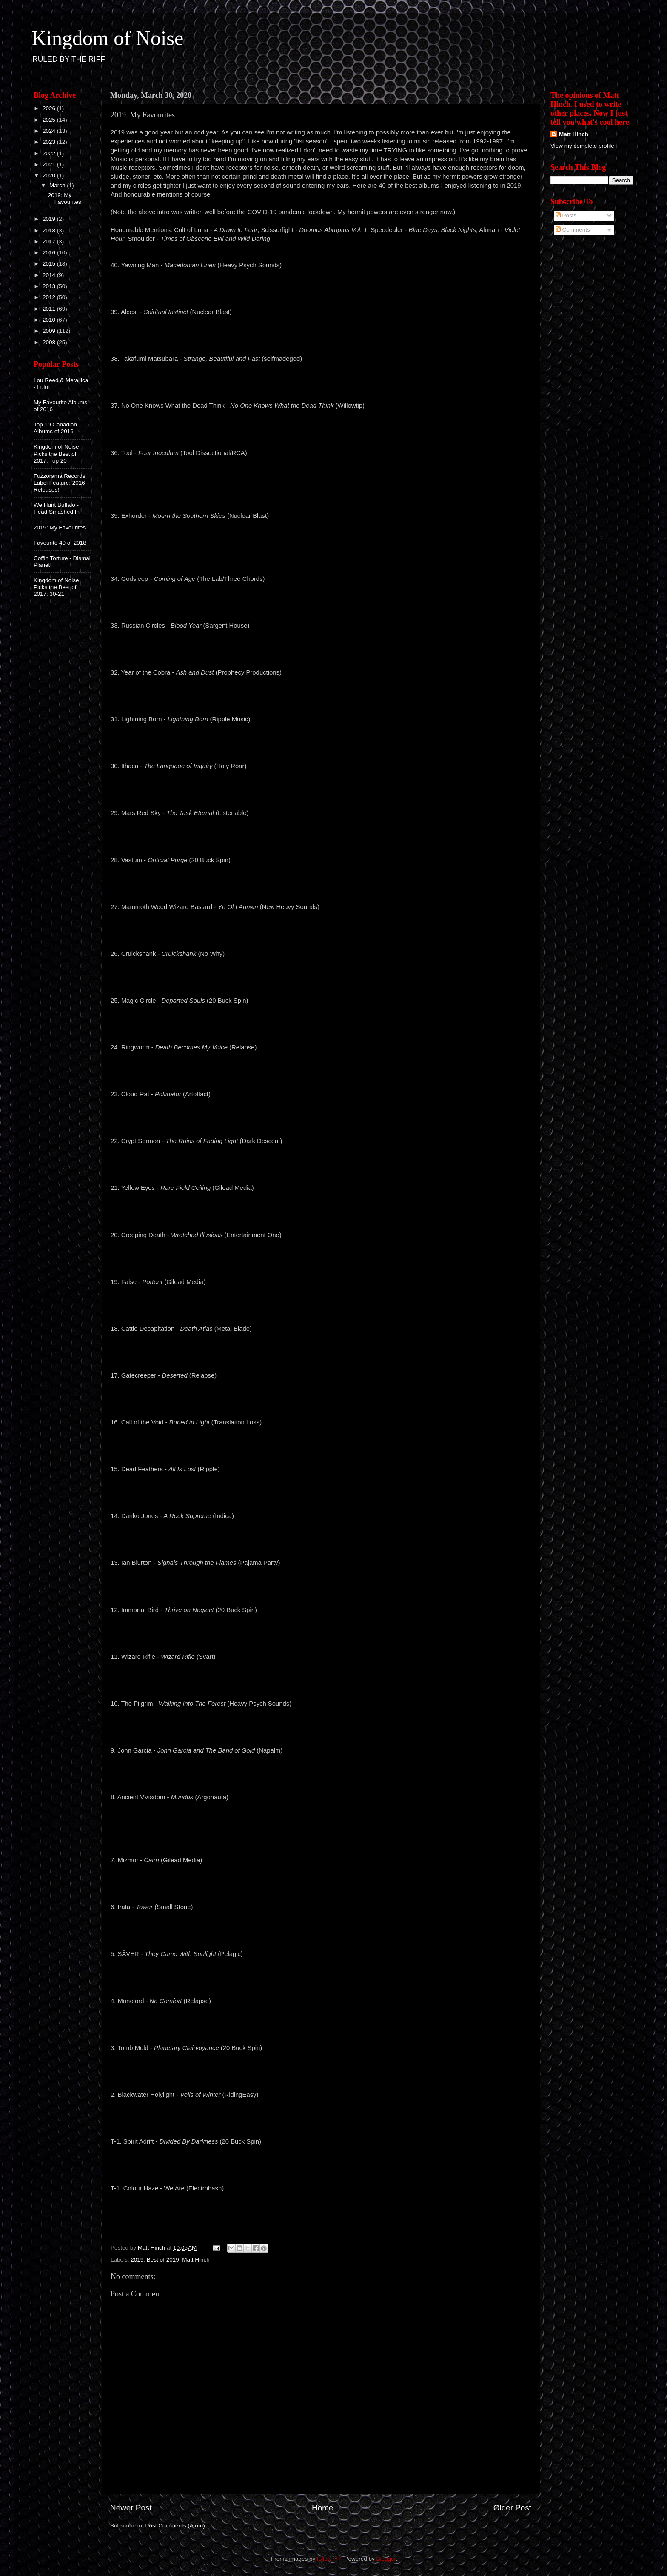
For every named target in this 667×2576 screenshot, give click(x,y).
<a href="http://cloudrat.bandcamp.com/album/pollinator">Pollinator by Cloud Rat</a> (321, 1117)
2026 (50, 108)
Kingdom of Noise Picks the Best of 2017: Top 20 (56, 453)
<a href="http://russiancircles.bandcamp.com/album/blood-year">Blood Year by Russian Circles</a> (321, 648)
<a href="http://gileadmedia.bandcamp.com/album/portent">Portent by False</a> (321, 1304)
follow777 (329, 2559)
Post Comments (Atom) (175, 2525)
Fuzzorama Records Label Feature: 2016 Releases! (60, 483)
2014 (50, 275)
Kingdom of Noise (107, 38)
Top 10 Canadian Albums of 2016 (55, 428)
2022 (50, 153)
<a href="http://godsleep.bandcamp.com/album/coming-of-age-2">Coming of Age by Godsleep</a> (321, 601)
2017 (50, 241)
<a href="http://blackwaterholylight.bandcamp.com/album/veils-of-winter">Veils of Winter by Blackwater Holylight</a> (321, 2117)
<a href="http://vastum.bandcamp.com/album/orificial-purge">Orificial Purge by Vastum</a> (321, 882)
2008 (50, 342)
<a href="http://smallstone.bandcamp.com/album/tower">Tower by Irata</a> (321, 1929)
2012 (50, 297)
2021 (50, 164)
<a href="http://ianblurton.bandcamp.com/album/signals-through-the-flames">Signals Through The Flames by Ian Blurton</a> (321, 1585)
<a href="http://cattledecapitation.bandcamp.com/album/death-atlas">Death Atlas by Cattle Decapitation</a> (321, 1351)
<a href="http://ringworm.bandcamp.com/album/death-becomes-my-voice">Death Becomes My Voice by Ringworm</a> (321, 1070)
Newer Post (131, 2507)
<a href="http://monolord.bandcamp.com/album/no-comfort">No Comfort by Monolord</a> (321, 2023)
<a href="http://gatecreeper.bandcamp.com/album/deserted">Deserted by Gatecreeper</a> (321, 1398)
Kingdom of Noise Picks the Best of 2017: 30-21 (56, 587)
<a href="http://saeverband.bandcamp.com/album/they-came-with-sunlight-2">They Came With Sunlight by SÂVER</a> (321, 1976)
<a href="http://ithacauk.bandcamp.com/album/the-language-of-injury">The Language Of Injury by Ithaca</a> (321, 789)
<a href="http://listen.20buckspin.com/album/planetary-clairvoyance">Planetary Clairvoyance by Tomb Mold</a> (321, 2070)
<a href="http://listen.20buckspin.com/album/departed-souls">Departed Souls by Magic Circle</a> (321, 1023)
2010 (50, 320)
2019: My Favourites (64, 198)
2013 (50, 286)
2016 (50, 252)
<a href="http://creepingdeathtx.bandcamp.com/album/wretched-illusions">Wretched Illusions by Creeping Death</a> (321, 1257)
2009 (50, 331)
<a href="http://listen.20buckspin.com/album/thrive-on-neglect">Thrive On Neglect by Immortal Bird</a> (321, 1632)
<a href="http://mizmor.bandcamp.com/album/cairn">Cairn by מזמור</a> (321, 1883)
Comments (573, 229)
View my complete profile (582, 146)
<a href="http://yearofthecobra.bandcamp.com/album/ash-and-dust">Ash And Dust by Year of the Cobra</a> (321, 695)
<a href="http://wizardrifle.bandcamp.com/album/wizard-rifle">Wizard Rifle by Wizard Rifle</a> (321, 1679)
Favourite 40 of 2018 (60, 543)
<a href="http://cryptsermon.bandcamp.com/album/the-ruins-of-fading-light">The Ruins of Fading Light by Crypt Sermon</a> (321, 1163)
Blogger (386, 2559)
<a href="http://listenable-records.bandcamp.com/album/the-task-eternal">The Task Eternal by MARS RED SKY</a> (321, 835)
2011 (50, 309)
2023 (50, 142)
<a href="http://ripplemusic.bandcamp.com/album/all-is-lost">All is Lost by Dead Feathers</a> (321, 1492)
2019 (137, 2259)
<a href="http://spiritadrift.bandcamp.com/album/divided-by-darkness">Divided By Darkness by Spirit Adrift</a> (321, 2164)
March (58, 185)
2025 (50, 120)
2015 (50, 263)
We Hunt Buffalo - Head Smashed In (57, 508)
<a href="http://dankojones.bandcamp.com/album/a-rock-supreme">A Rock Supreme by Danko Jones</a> (321, 1538)
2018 (50, 230)
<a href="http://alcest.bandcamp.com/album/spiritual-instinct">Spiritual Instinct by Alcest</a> (321, 334)
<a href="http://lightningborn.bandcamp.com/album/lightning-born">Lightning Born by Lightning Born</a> (321, 742)
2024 (50, 131)
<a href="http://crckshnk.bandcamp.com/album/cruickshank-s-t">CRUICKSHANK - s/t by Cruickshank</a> (321, 976)
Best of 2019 (163, 2259)
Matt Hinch (196, 2259)
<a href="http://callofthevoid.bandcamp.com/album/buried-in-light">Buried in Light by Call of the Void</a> (321, 1445)
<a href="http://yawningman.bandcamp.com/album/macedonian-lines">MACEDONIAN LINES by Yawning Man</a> (321, 288)
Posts (566, 215)
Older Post (512, 2507)
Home (322, 2507)
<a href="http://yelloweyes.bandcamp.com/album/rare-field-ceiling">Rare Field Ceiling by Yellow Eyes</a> (321, 1210)
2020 (50, 175)
